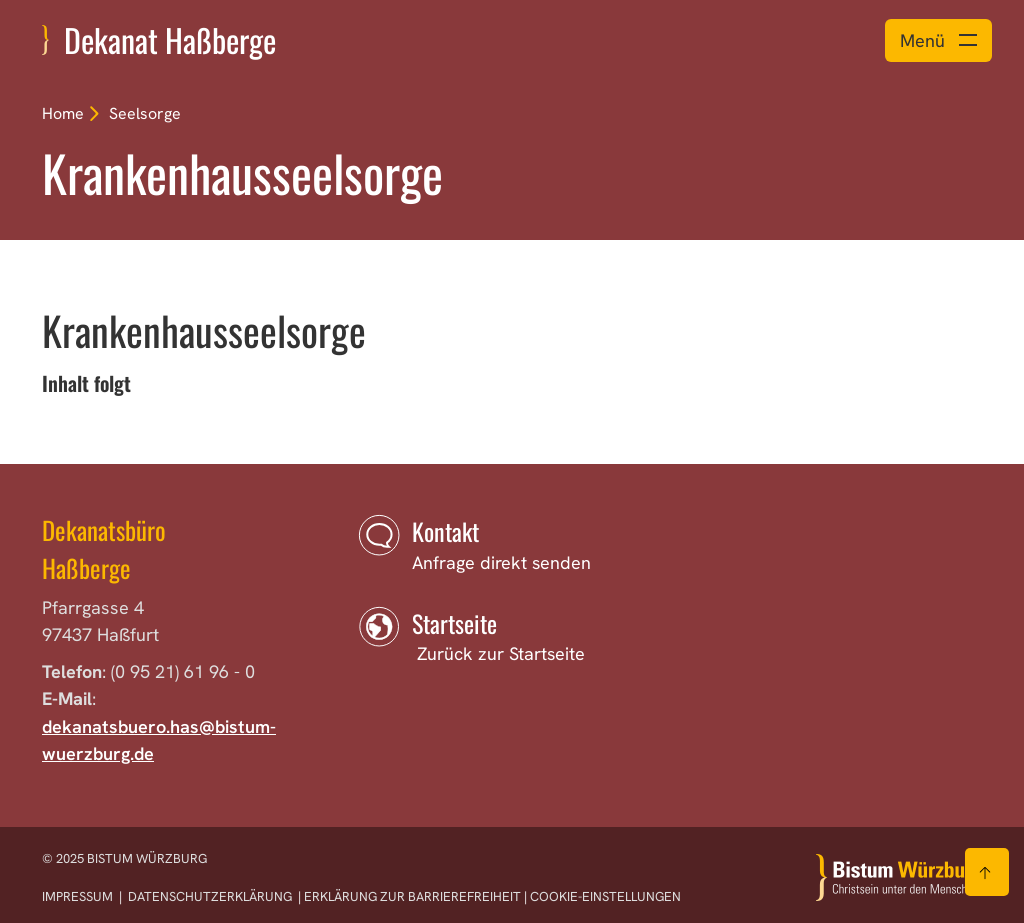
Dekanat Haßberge (170, 39)
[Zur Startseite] (899, 877)
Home (63, 113)
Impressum (79, 896)
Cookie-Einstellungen (605, 896)
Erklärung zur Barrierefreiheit (412, 896)
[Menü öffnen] (938, 40)
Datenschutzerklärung (210, 896)
